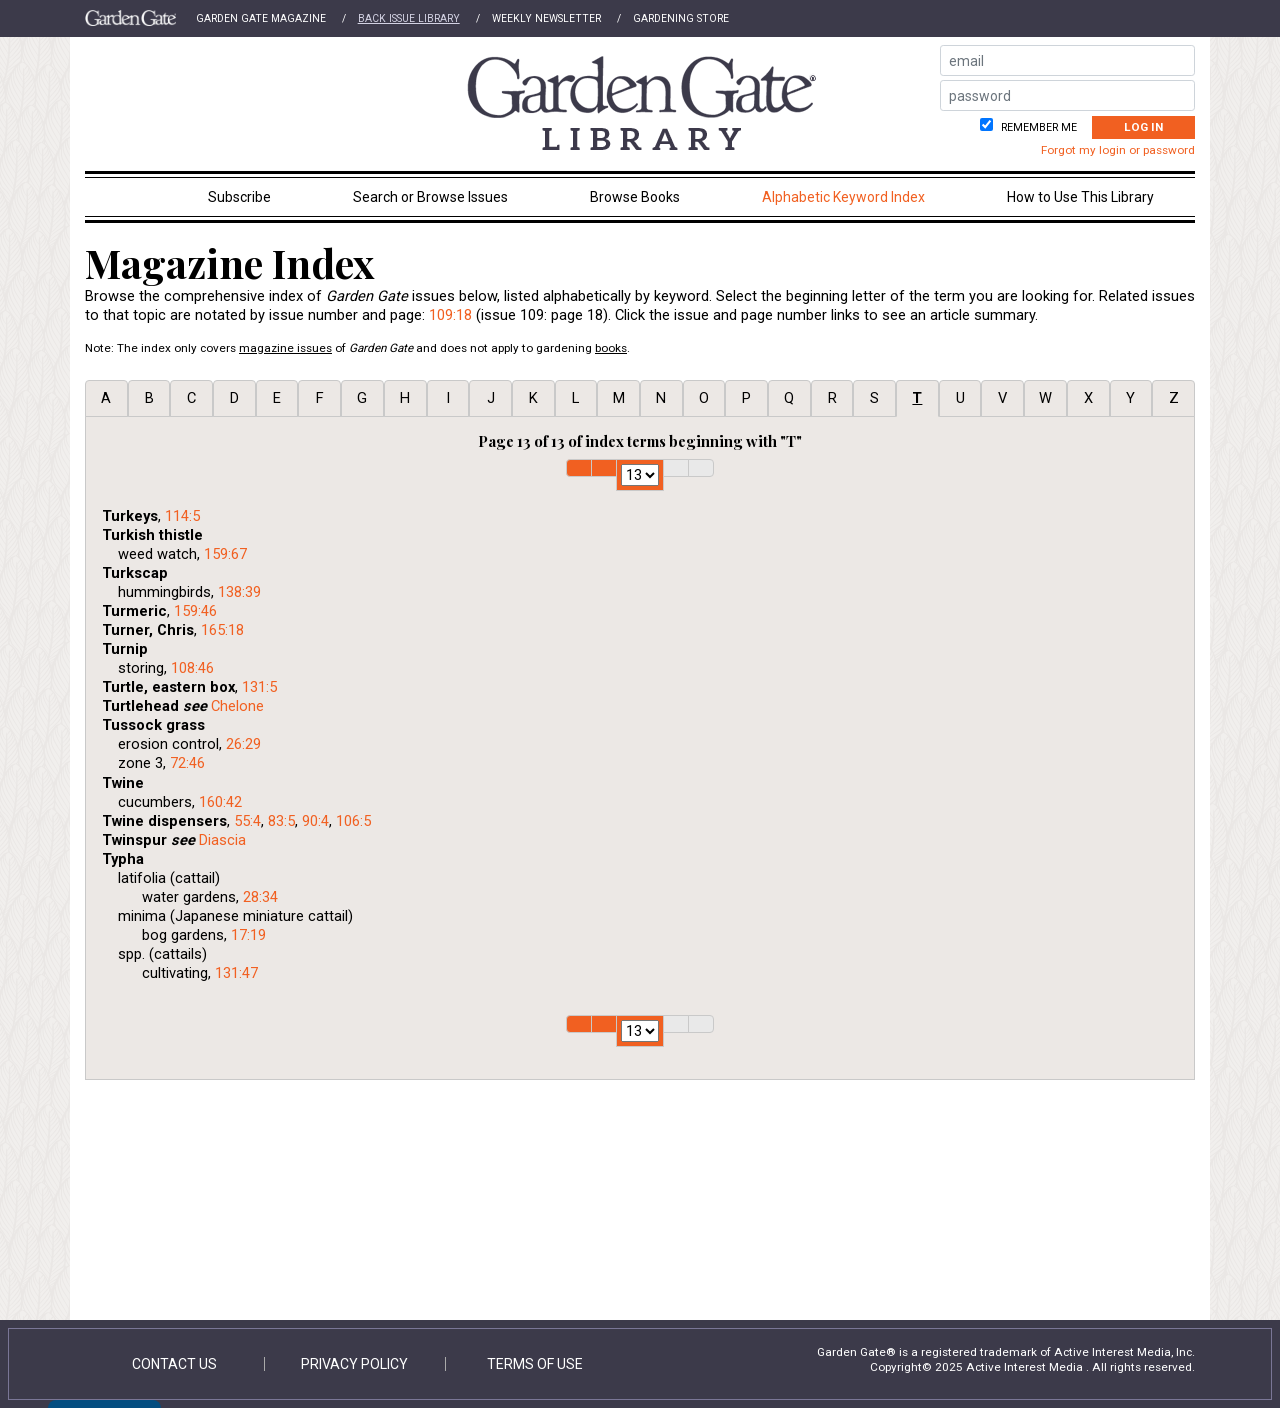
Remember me (1037, 127)
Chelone (237, 706)
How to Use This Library (1080, 197)
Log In (1143, 127)
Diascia (222, 840)
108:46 (192, 668)
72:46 (187, 763)
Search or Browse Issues (430, 197)
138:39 (239, 592)
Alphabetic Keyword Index (843, 197)
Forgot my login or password (1118, 150)
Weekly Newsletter (546, 18)
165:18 (222, 630)
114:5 (182, 516)
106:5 (353, 821)
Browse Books (635, 197)
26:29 (243, 744)
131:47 (236, 973)
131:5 (259, 687)
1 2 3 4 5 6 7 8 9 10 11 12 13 (640, 475)
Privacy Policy (354, 1364)
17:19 (248, 935)
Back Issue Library (409, 18)
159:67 (225, 554)
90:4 (315, 821)
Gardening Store (681, 18)
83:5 (281, 821)
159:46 (195, 611)
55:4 (247, 821)
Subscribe (239, 197)
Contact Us (174, 1364)
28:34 (260, 897)
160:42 (220, 802)
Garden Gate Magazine (261, 18)
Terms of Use (535, 1364)
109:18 (450, 315)
